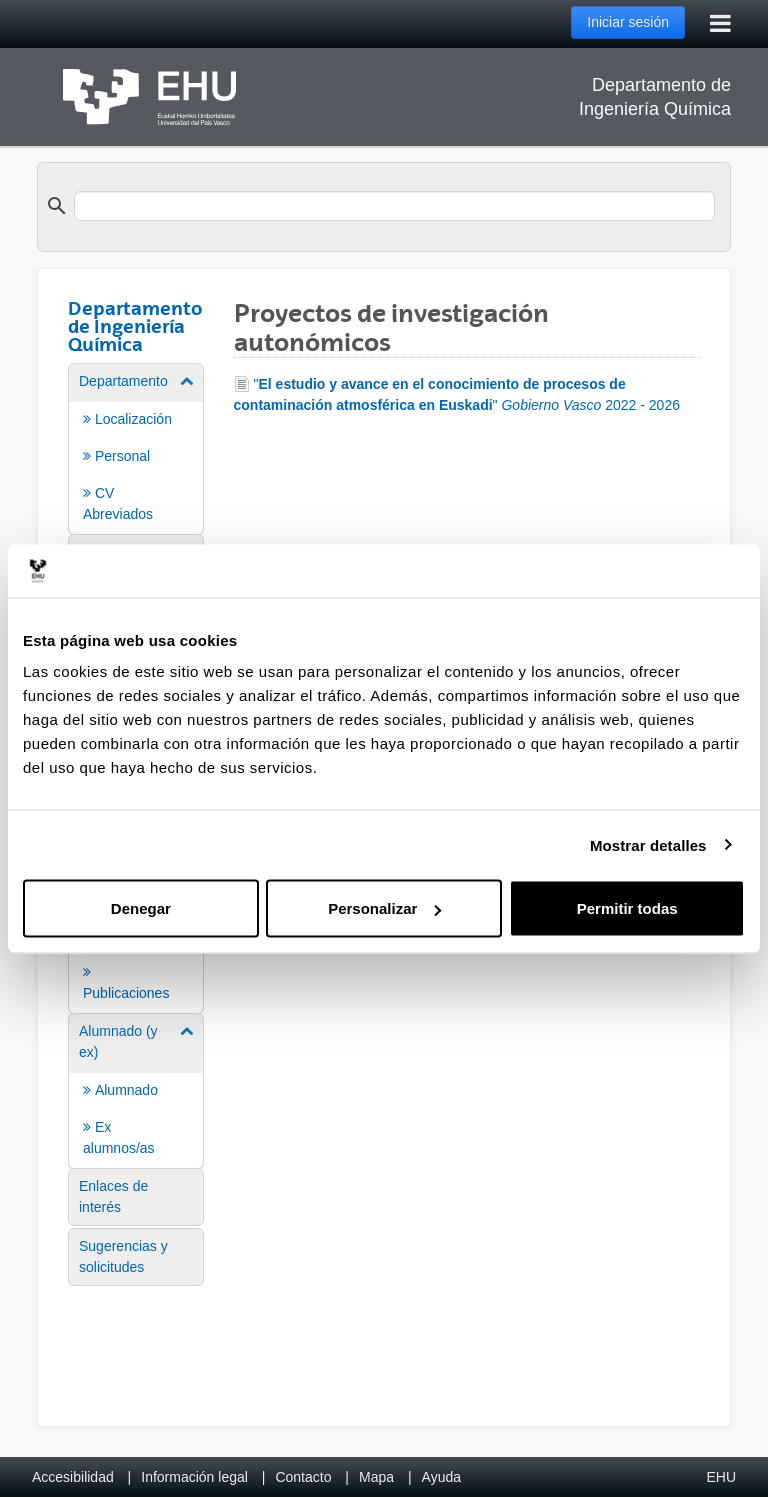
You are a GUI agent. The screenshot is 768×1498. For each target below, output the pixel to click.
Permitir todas (627, 908)
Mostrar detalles (648, 844)
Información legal (194, 1477)
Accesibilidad (73, 1477)
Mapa (376, 1477)
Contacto (303, 1477)
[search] (394, 206)
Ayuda (441, 1477)
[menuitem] (136, 447)
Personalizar (384, 908)
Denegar (141, 908)
